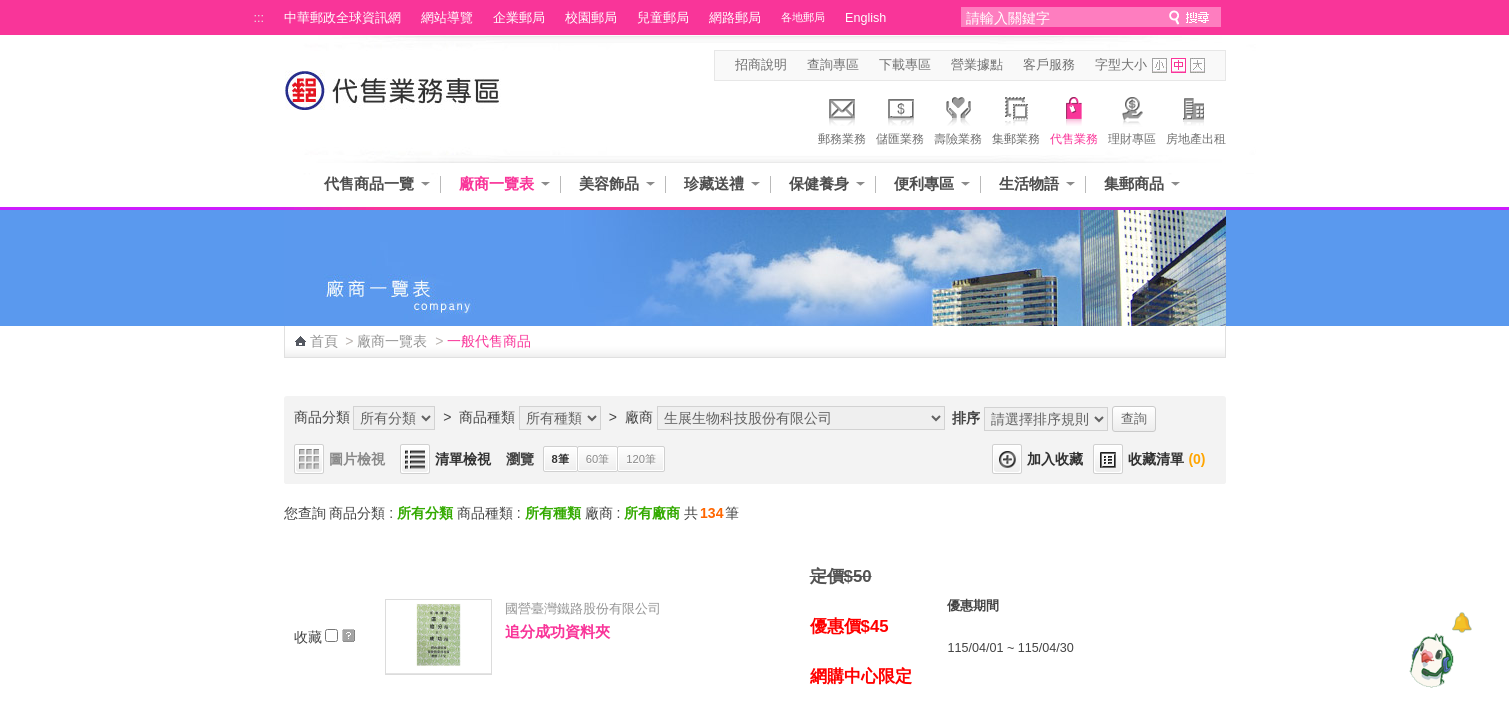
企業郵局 (519, 18)
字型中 (1178, 65)
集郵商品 (1134, 183)
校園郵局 (591, 18)
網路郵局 (735, 18)
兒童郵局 (663, 18)
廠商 (639, 417)
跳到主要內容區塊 (10, 10)
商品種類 (487, 417)
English (865, 18)
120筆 (641, 459)
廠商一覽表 (496, 183)
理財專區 (1132, 118)
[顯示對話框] (1461, 622)
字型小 (1159, 65)
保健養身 (819, 183)
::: (259, 18)
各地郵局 (803, 17)
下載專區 (905, 65)
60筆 (597, 459)
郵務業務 (842, 118)
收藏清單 (1166, 459)
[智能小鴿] (1429, 660)
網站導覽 (447, 18)
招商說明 (761, 65)
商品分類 (322, 417)
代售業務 (1074, 118)
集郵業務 (1016, 118)
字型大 (1197, 65)
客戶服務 (1049, 65)
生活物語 (1029, 183)
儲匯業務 (900, 118)
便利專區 (924, 183)
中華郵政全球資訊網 (342, 18)
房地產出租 (1196, 118)
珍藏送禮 (714, 183)
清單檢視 (463, 459)
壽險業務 (958, 118)
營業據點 (977, 65)
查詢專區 (833, 65)
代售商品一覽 (369, 183)
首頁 (324, 341)
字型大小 (1121, 65)
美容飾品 (609, 183)
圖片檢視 (357, 459)
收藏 (325, 637)
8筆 (560, 459)
